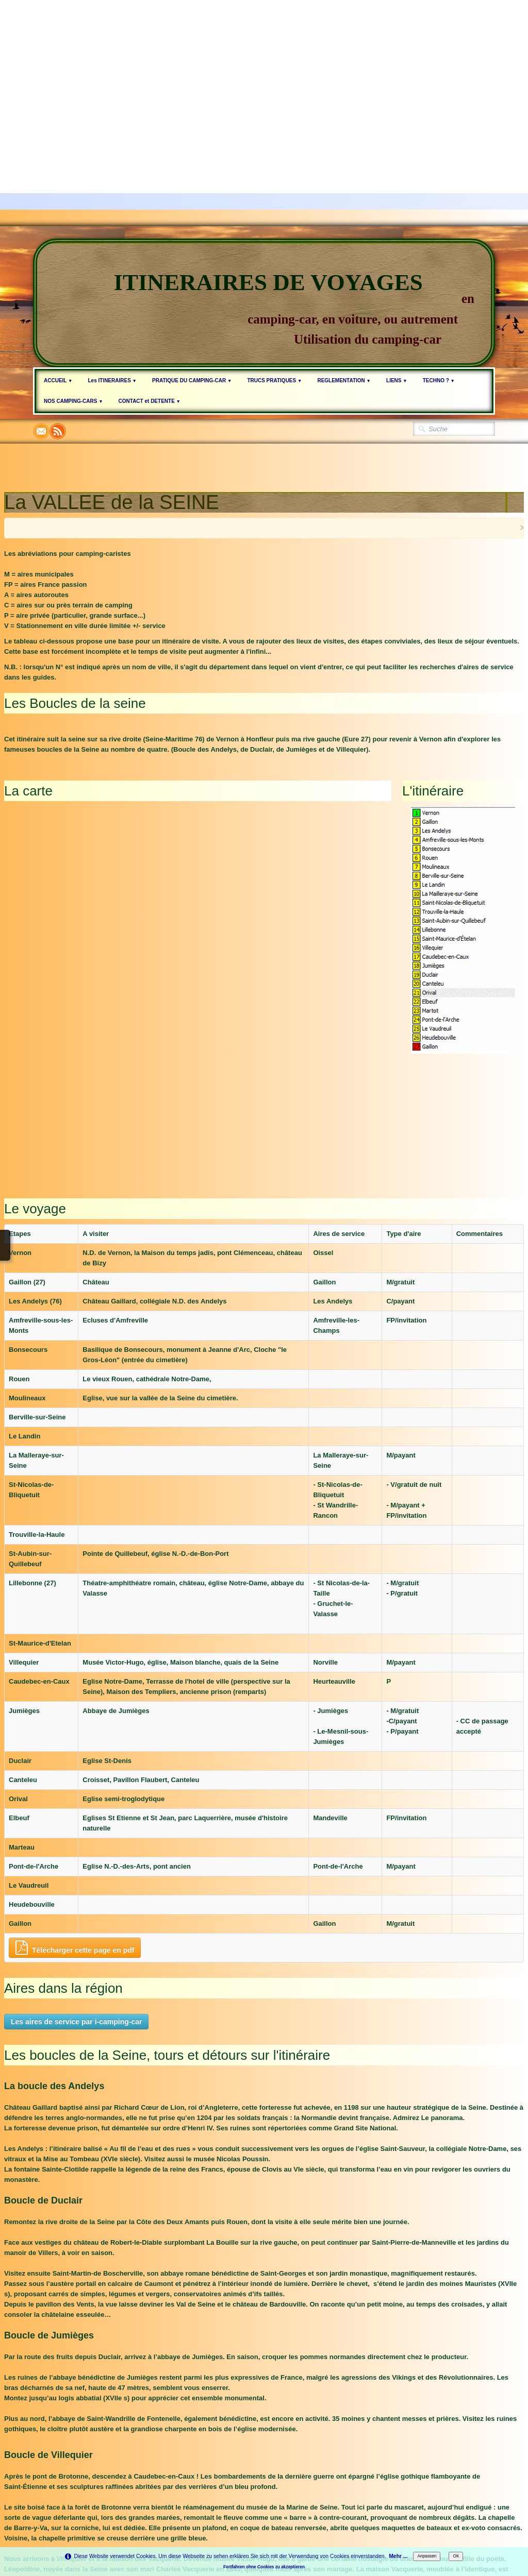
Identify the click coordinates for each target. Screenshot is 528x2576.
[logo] (264, 303)
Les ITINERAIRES (112, 380)
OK (456, 2555)
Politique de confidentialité (271, 2494)
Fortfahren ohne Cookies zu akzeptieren (264, 2566)
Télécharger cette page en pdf (74, 1808)
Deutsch (443, 2471)
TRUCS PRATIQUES (274, 380)
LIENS (396, 380)
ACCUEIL (58, 380)
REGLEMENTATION (344, 380)
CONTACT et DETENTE (149, 401)
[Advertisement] (264, 72)
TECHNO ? (439, 380)
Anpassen (426, 2555)
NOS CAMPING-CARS (73, 401)
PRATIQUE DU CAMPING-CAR (192, 380)
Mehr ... (398, 2556)
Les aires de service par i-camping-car (76, 1882)
